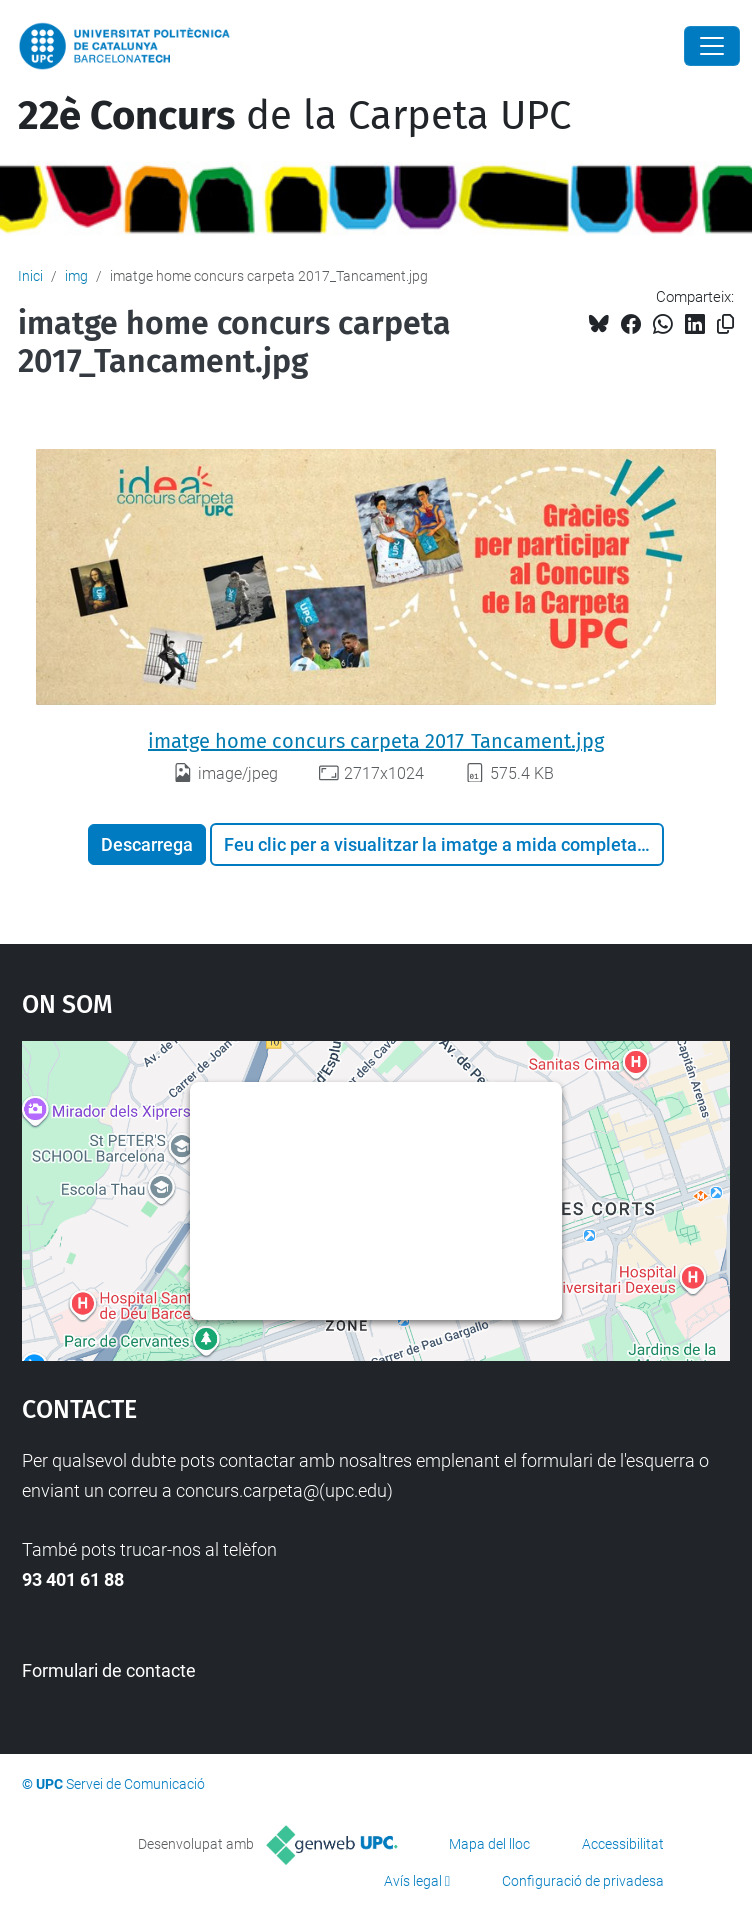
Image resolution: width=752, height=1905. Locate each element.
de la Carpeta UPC (294, 116)
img (76, 276)
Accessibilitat (623, 1844)
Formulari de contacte (109, 1670)
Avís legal (413, 1881)
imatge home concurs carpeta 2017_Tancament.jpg (376, 741)
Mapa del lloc (489, 1844)
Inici (30, 276)
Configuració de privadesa (583, 1881)
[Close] (712, 46)
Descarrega (147, 844)
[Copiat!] (725, 324)
